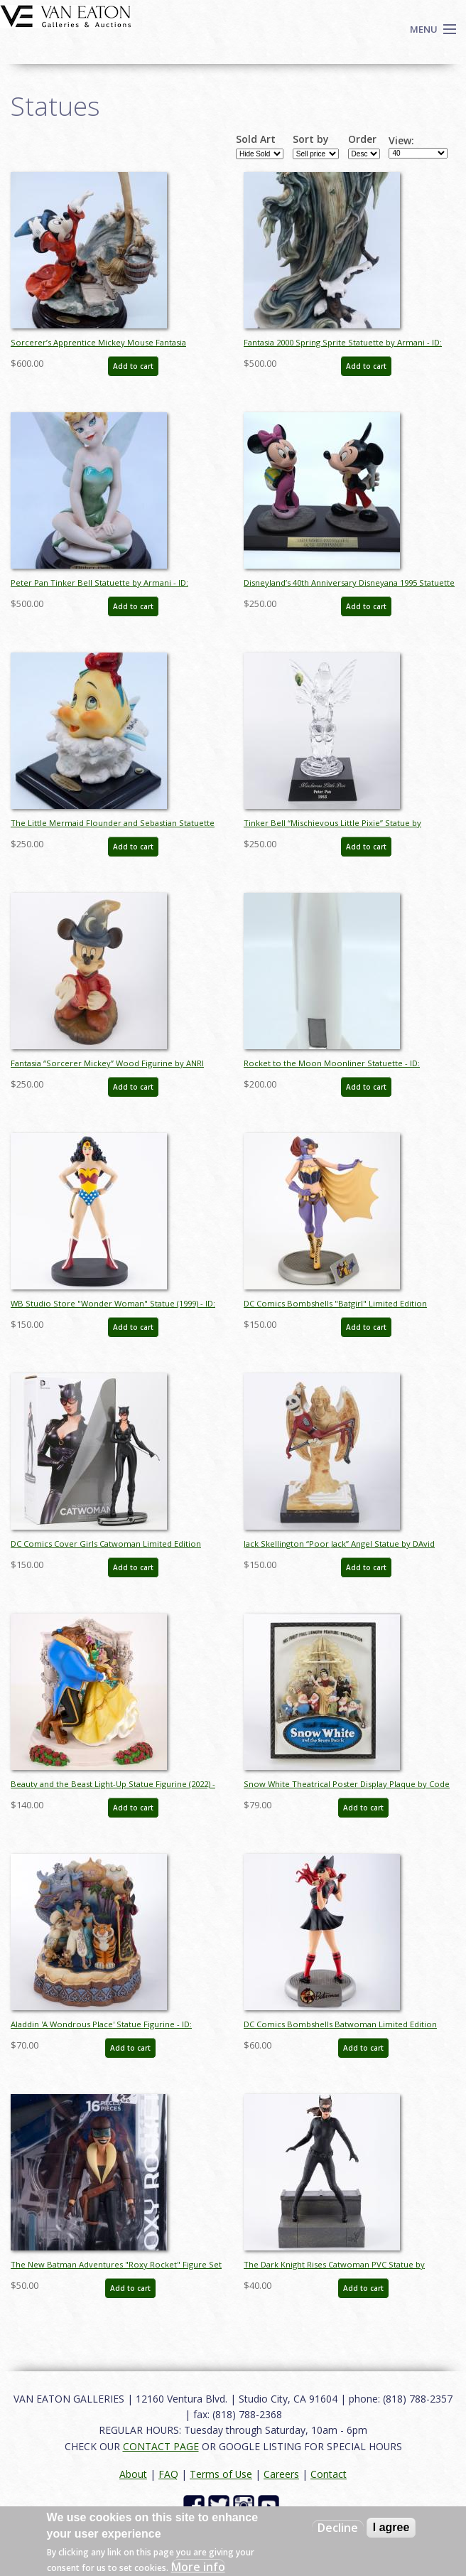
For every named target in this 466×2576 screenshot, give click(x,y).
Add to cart (133, 366)
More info (198, 2567)
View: (401, 141)
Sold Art (256, 139)
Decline (338, 2527)
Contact (328, 2474)
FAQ (168, 2474)
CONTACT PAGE (161, 2446)
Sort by (311, 139)
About (133, 2474)
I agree (391, 2527)
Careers (281, 2474)
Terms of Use (221, 2474)
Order (362, 139)
